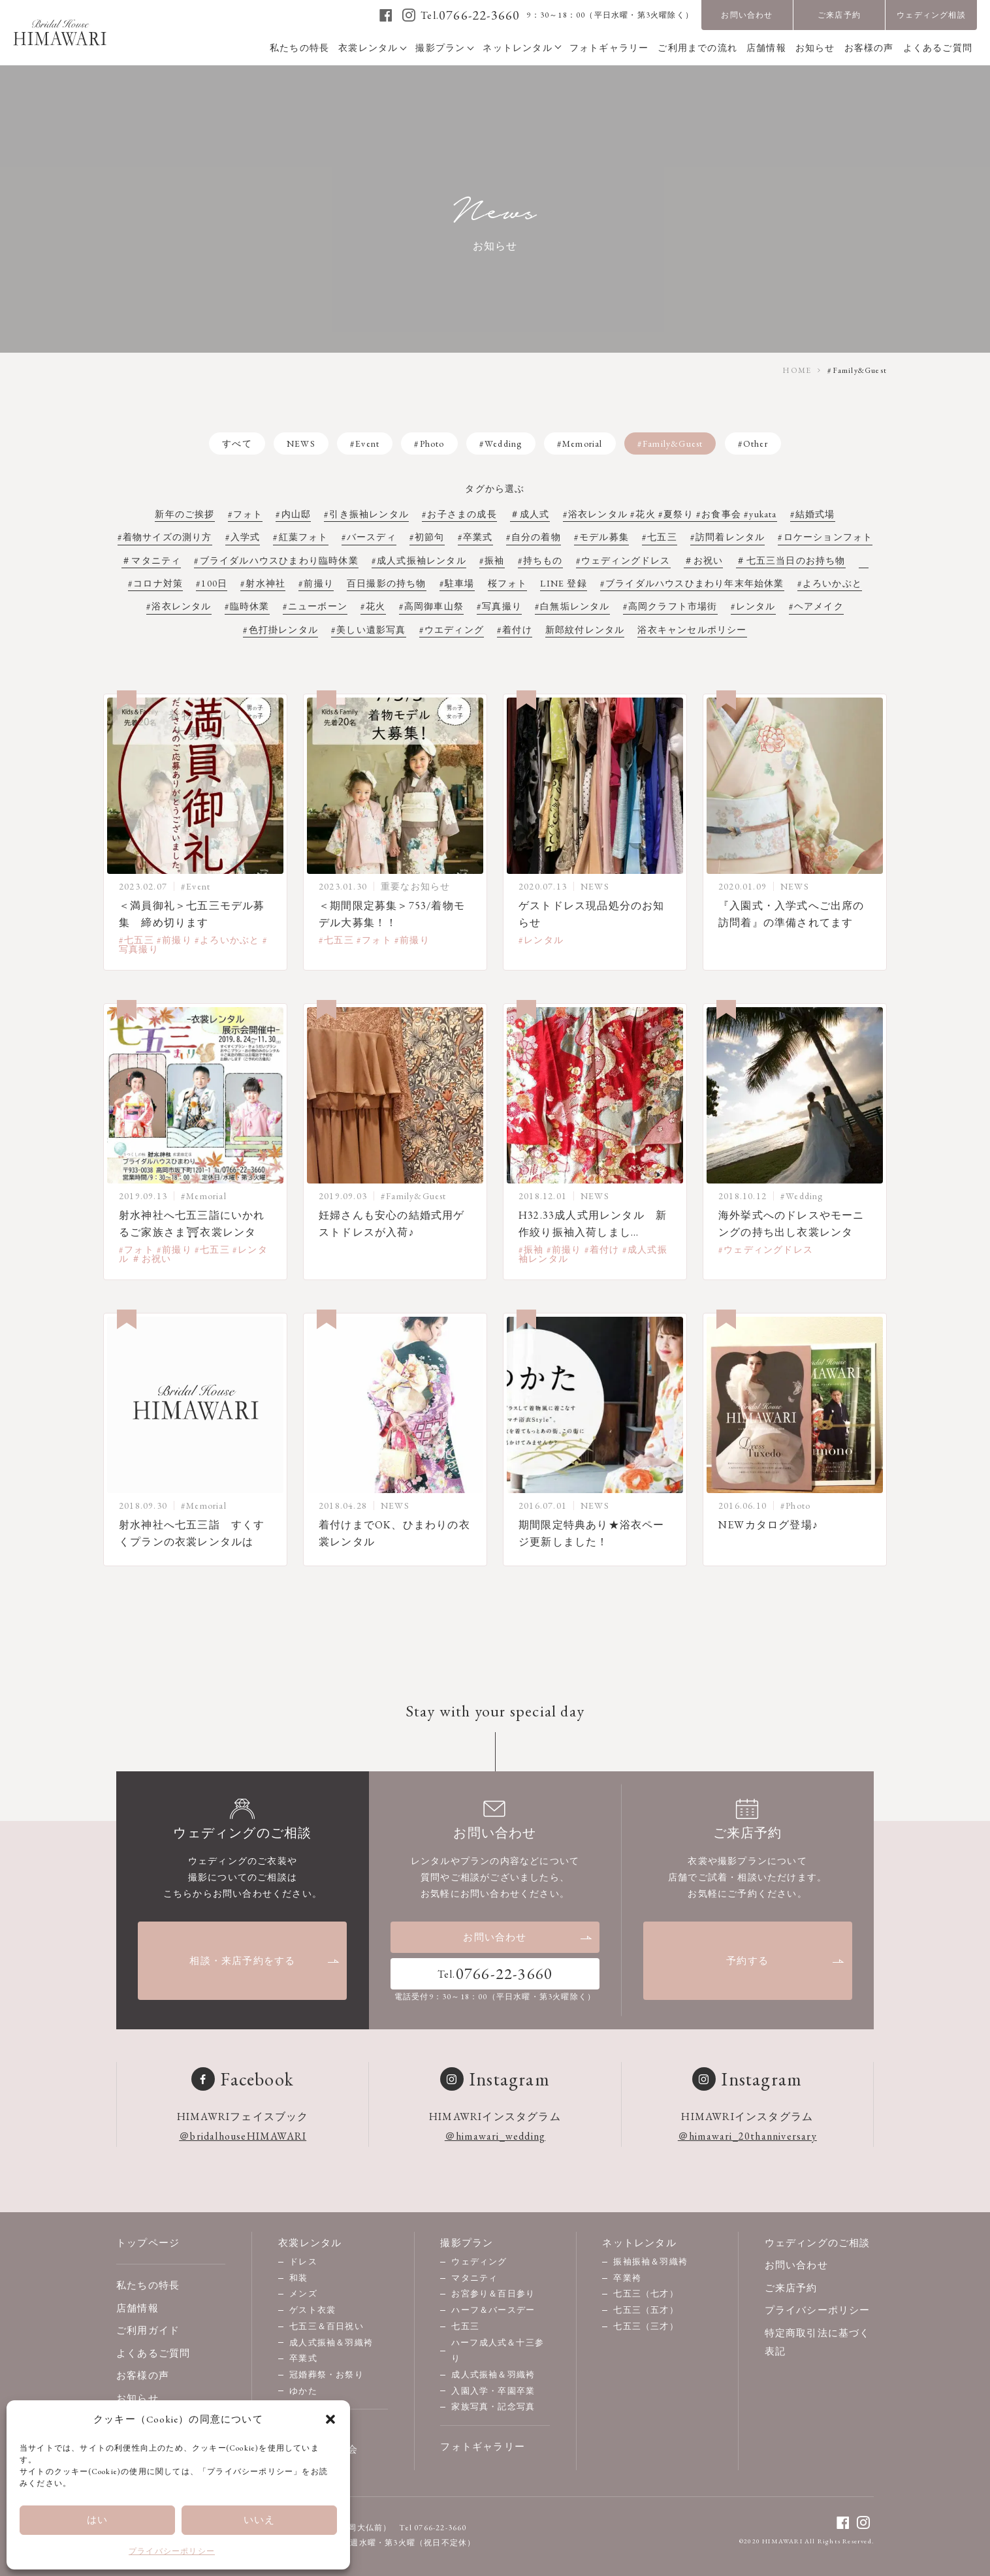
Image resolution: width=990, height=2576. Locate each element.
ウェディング (479, 2261)
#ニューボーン (315, 606)
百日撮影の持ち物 (386, 583)
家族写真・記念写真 (493, 2406)
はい (97, 2519)
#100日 (211, 583)
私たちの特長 (148, 2285)
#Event (364, 443)
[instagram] (409, 15)
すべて (237, 443)
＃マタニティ (151, 560)
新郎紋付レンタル (585, 630)
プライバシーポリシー (172, 2551)
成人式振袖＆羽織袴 (331, 2342)
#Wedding (500, 443)
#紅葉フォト (300, 537)
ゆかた (303, 2390)
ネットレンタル (639, 2242)
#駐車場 (457, 583)
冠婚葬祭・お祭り (326, 2374)
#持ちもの (540, 560)
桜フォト (508, 583)
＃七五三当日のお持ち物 (790, 560)
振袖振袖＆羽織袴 (650, 2261)
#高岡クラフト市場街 (670, 606)
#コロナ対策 (155, 583)
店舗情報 (137, 2308)
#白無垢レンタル (572, 606)
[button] (330, 2419)
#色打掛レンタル (280, 630)
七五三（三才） (645, 2326)
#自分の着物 (533, 537)
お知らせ (137, 2398)
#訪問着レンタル (727, 537)
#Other (753, 443)
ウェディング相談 (931, 15)
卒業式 (303, 2358)
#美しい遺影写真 (368, 630)
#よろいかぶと (829, 583)
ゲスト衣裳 (312, 2309)
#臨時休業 (247, 606)
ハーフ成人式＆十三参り (497, 2350)
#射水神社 (262, 583)
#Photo (429, 443)
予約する (785, 1960)
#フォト (245, 514)
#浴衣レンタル (178, 606)
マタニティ (474, 2277)
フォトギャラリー (482, 2446)
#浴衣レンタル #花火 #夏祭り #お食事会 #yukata (670, 514)
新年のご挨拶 (184, 514)
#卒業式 (475, 537)
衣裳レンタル (310, 2242)
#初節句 (427, 537)
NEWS (301, 443)
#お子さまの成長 (459, 514)
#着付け (514, 630)
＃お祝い (704, 560)
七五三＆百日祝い (326, 2326)
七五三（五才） (645, 2309)
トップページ (148, 2242)
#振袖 (492, 560)
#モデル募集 (601, 537)
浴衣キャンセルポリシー (691, 630)
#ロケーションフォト (825, 537)
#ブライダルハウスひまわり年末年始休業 (692, 583)
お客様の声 (142, 2375)
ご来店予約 (839, 15)
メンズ (303, 2293)
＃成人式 (530, 514)
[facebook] (386, 15)
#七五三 (659, 537)
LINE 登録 (563, 583)
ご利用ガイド (148, 2330)
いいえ (260, 2519)
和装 (298, 2277)
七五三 (465, 2326)
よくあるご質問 (153, 2353)
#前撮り (316, 583)
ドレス (303, 2261)
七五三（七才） (645, 2293)
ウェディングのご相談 (817, 2242)
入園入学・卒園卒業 (493, 2390)
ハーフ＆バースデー (493, 2309)
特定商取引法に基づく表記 (817, 2342)
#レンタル (753, 606)
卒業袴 (627, 2277)
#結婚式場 (812, 514)
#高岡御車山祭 (431, 606)
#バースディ (369, 537)
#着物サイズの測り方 (165, 537)
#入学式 (243, 537)
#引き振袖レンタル (366, 514)
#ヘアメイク (816, 606)
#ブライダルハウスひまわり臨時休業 (276, 560)
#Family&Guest (670, 443)
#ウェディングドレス (623, 560)
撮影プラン (466, 2242)
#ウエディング (451, 630)
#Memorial (580, 443)
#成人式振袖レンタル (419, 560)
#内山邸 (293, 514)
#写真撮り (499, 606)
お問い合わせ (747, 15)
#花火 (373, 606)
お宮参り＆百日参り (493, 2293)
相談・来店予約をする (264, 1960)
